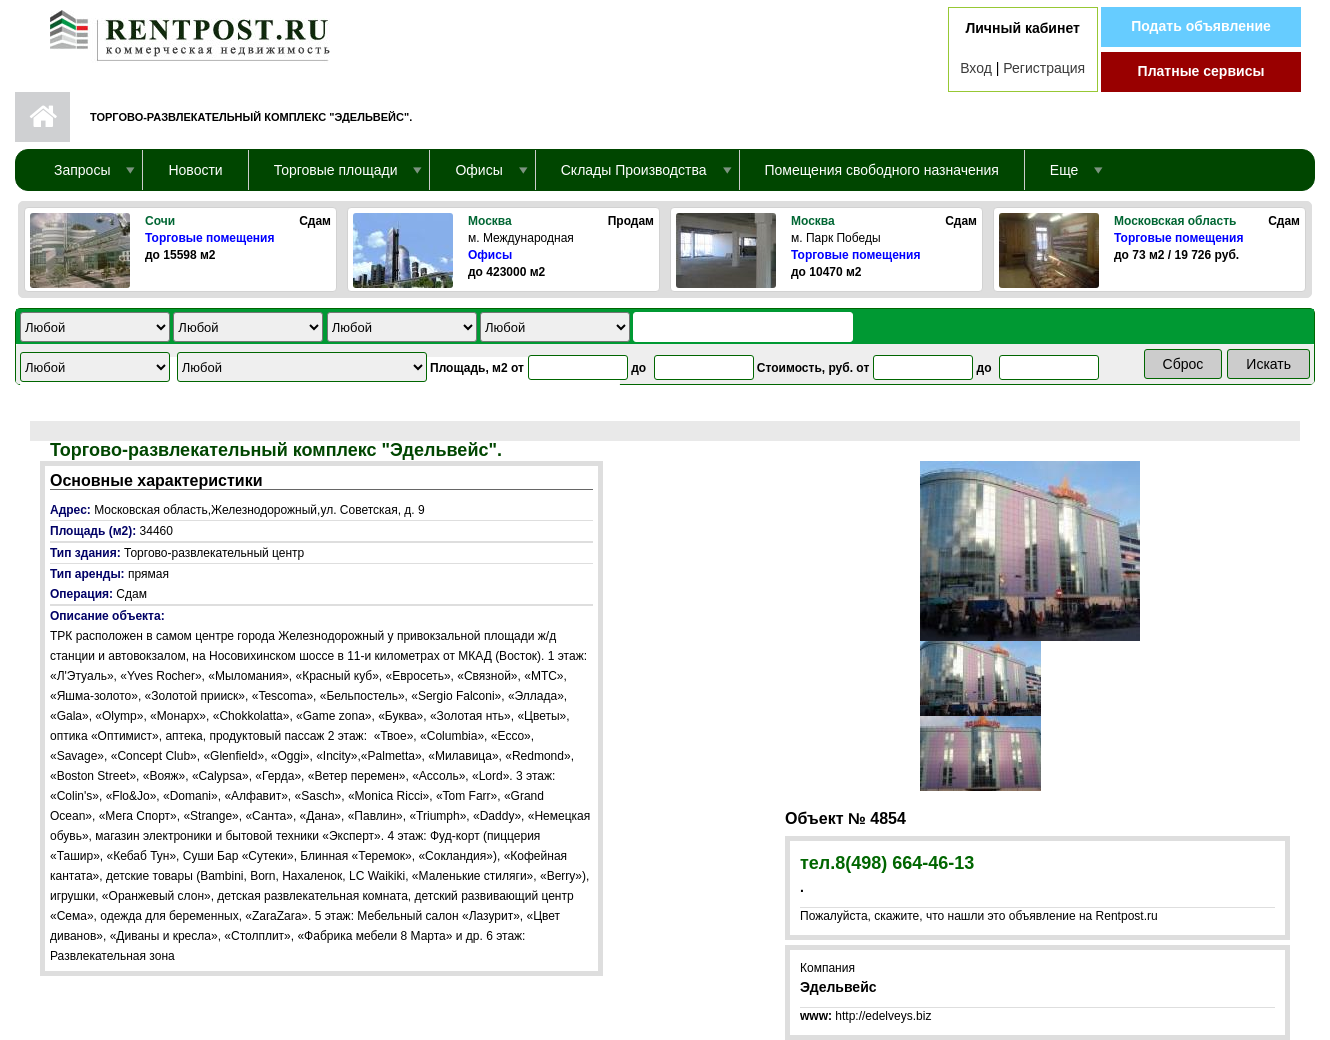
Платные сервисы (1201, 71)
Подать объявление (1201, 26)
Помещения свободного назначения (882, 170)
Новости (195, 170)
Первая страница (42, 117)
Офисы (490, 255)
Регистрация (1044, 68)
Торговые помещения (209, 238)
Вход (976, 68)
